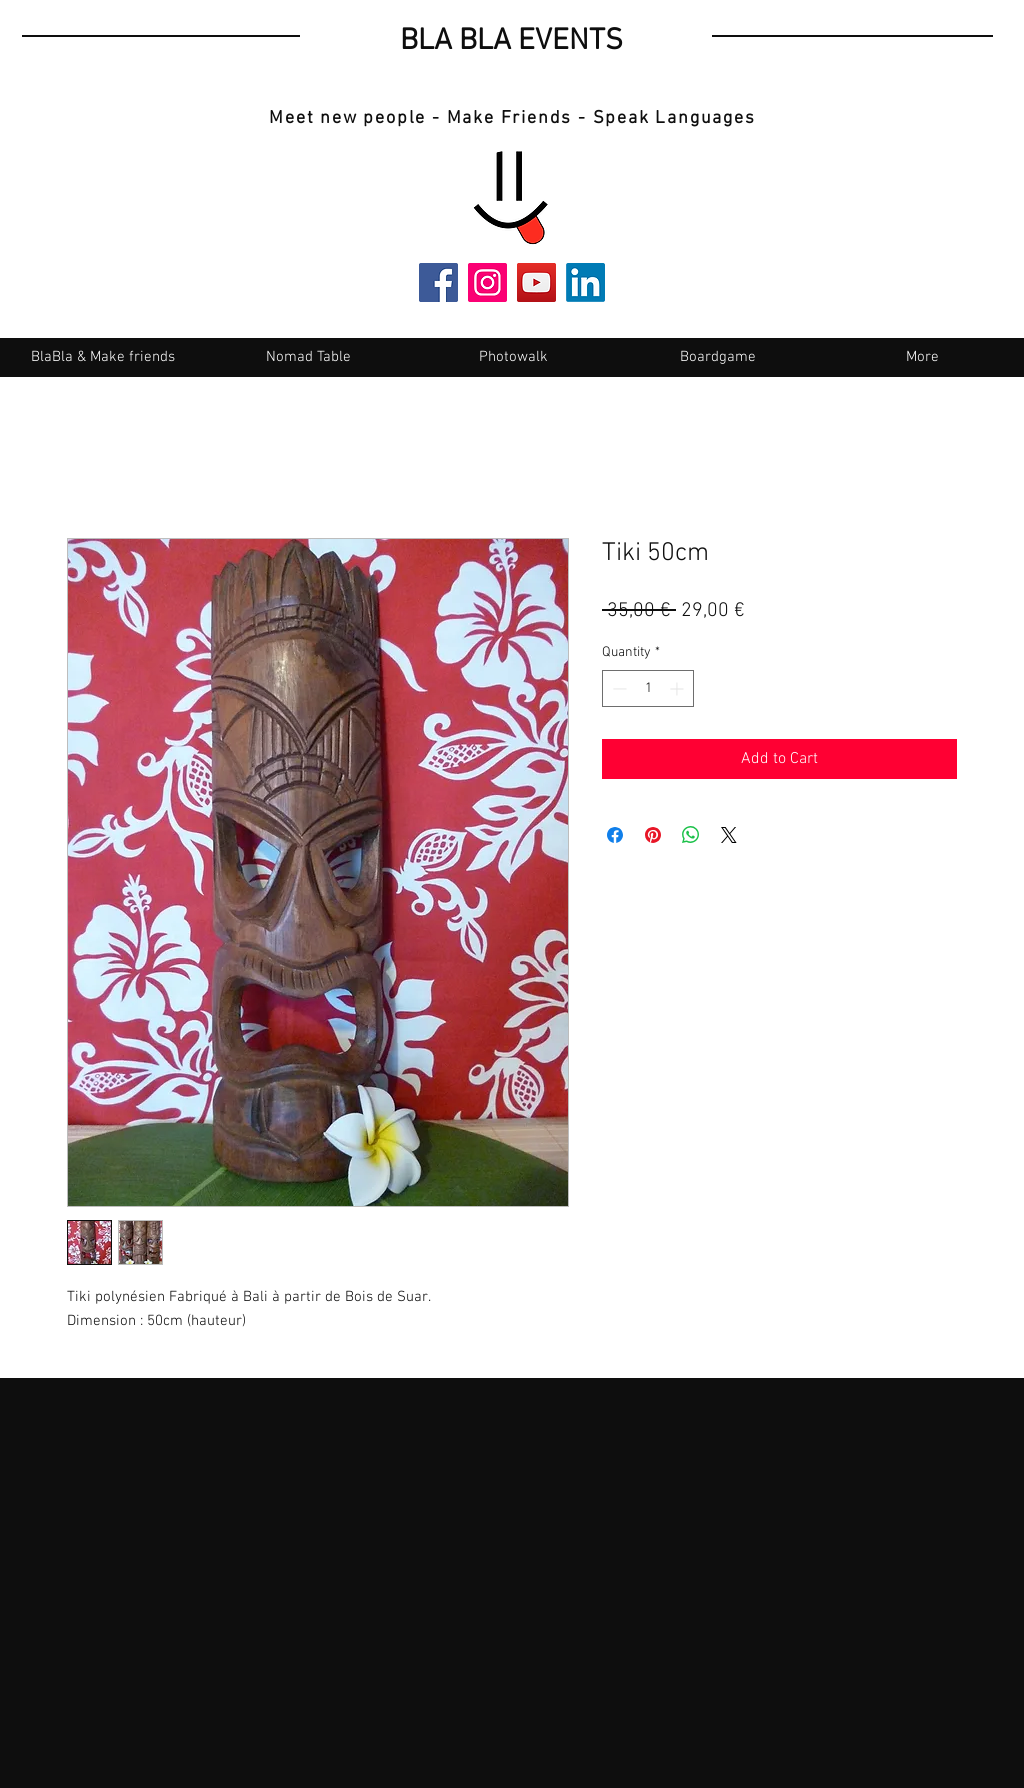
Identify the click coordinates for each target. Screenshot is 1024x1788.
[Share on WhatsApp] (691, 835)
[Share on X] (729, 835)
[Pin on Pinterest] (653, 835)
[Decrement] (617, 688)
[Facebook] (438, 282)
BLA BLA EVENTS (511, 41)
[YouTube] (536, 282)
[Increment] (678, 688)
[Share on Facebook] (615, 835)
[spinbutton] (648, 688)
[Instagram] (487, 282)
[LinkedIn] (585, 282)
